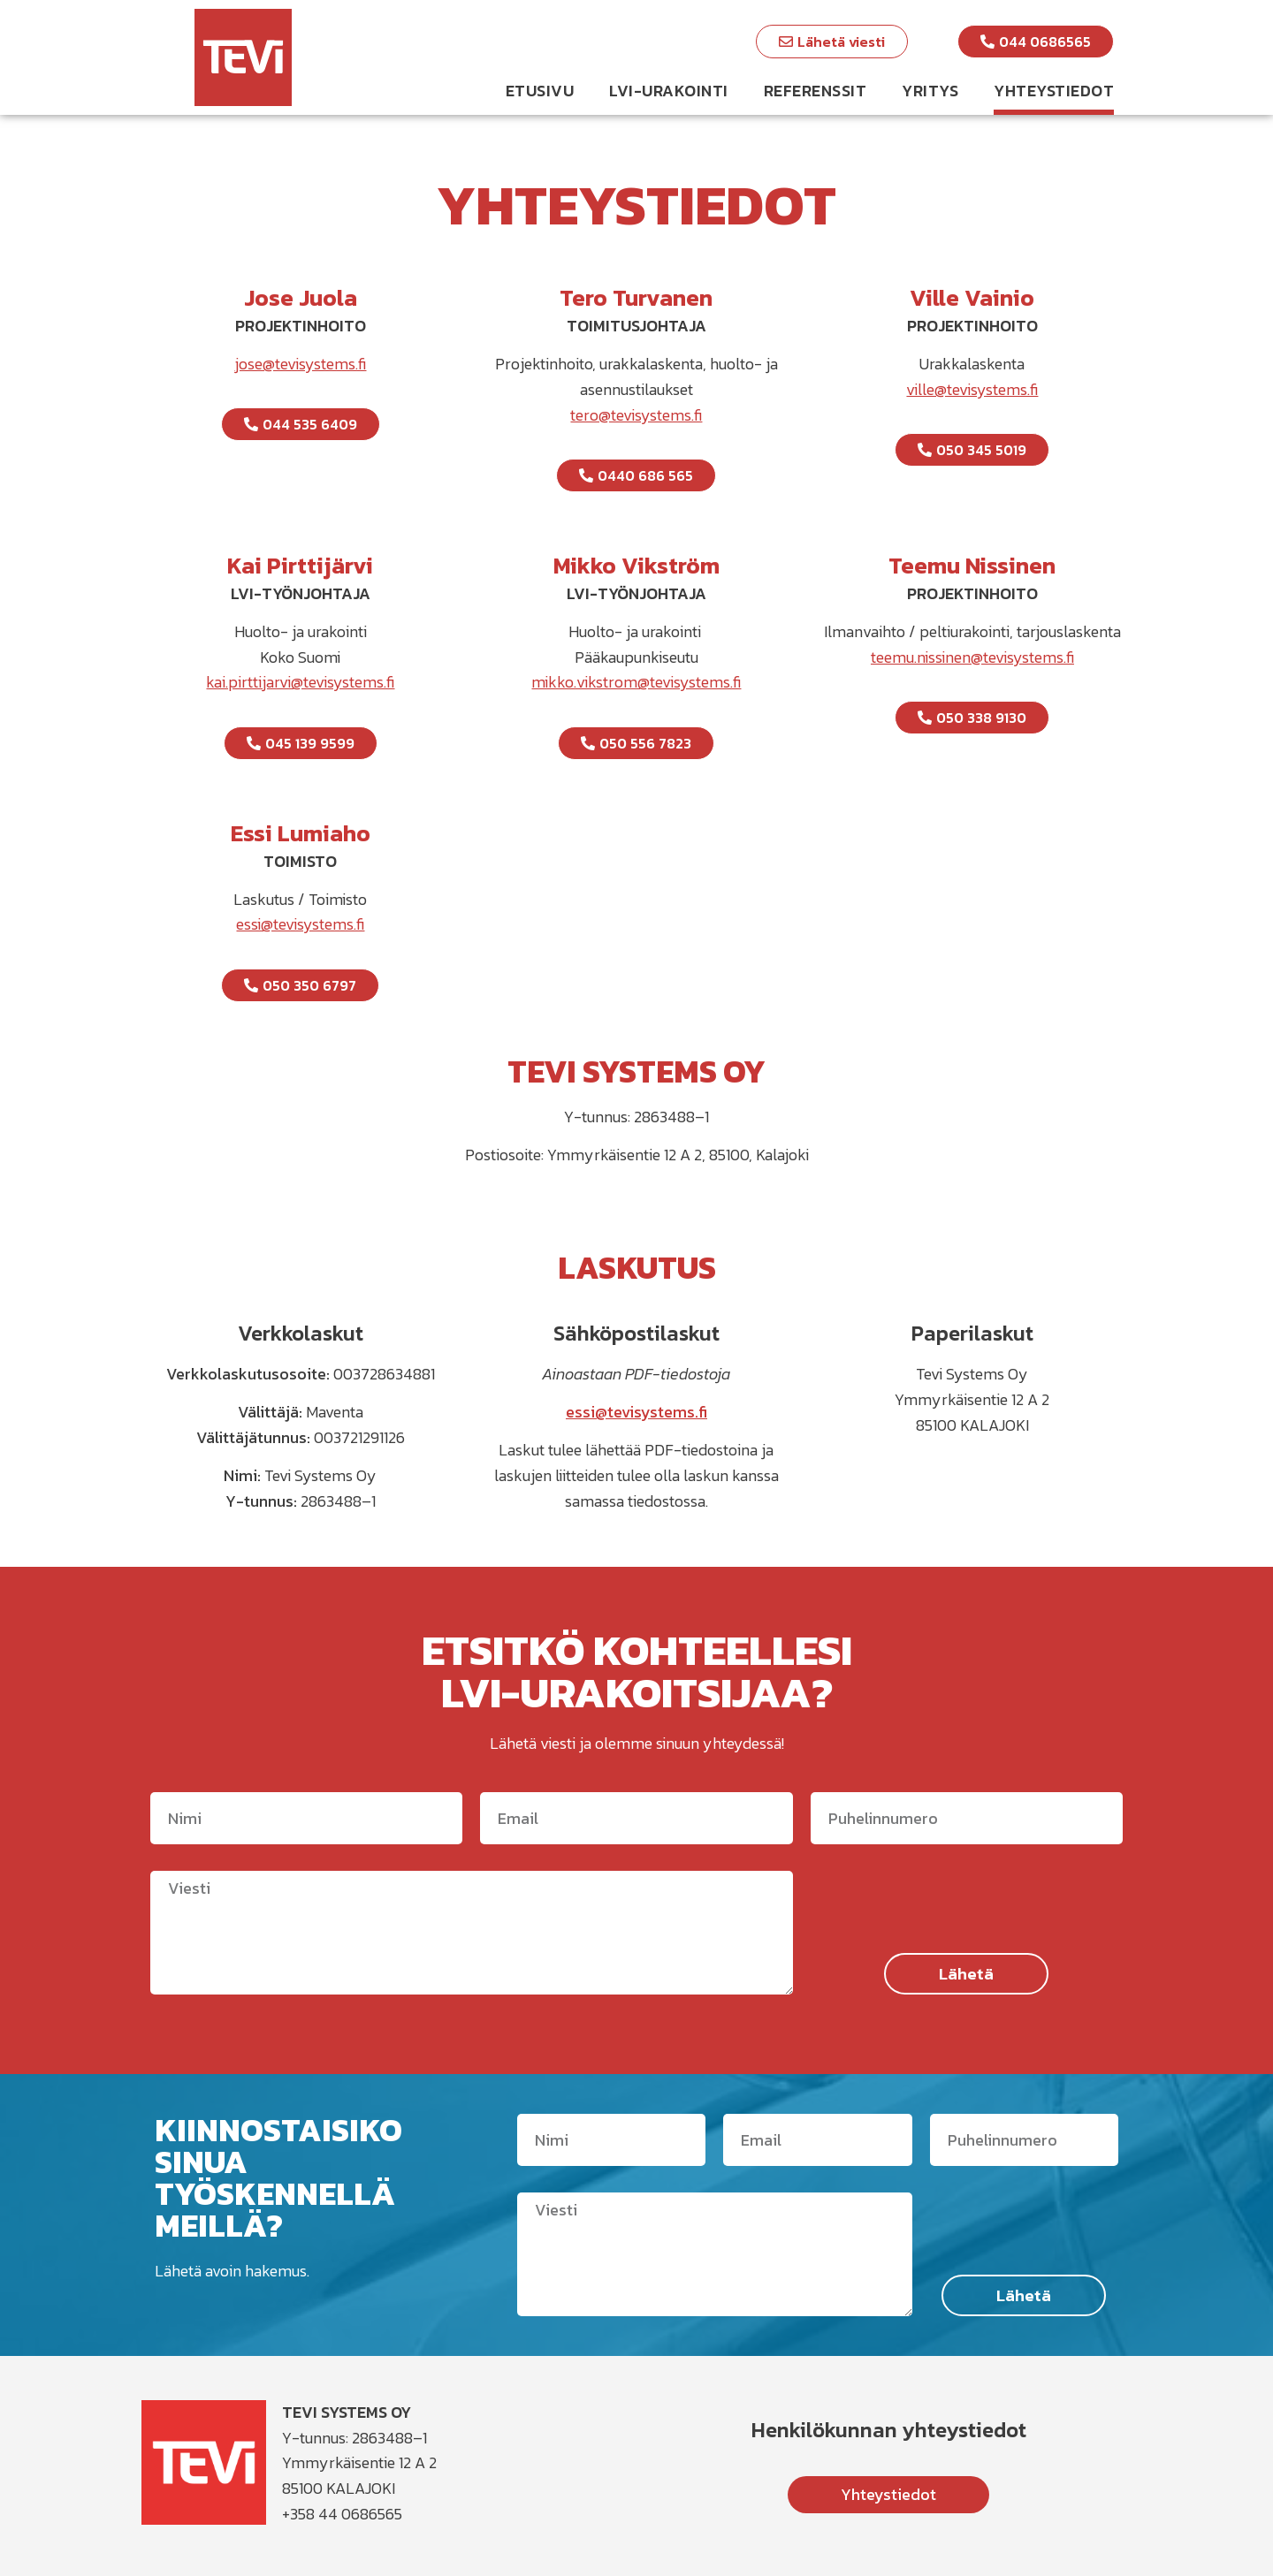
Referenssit (815, 91)
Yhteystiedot (1054, 91)
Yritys (930, 91)
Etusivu (540, 91)
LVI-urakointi (668, 91)
